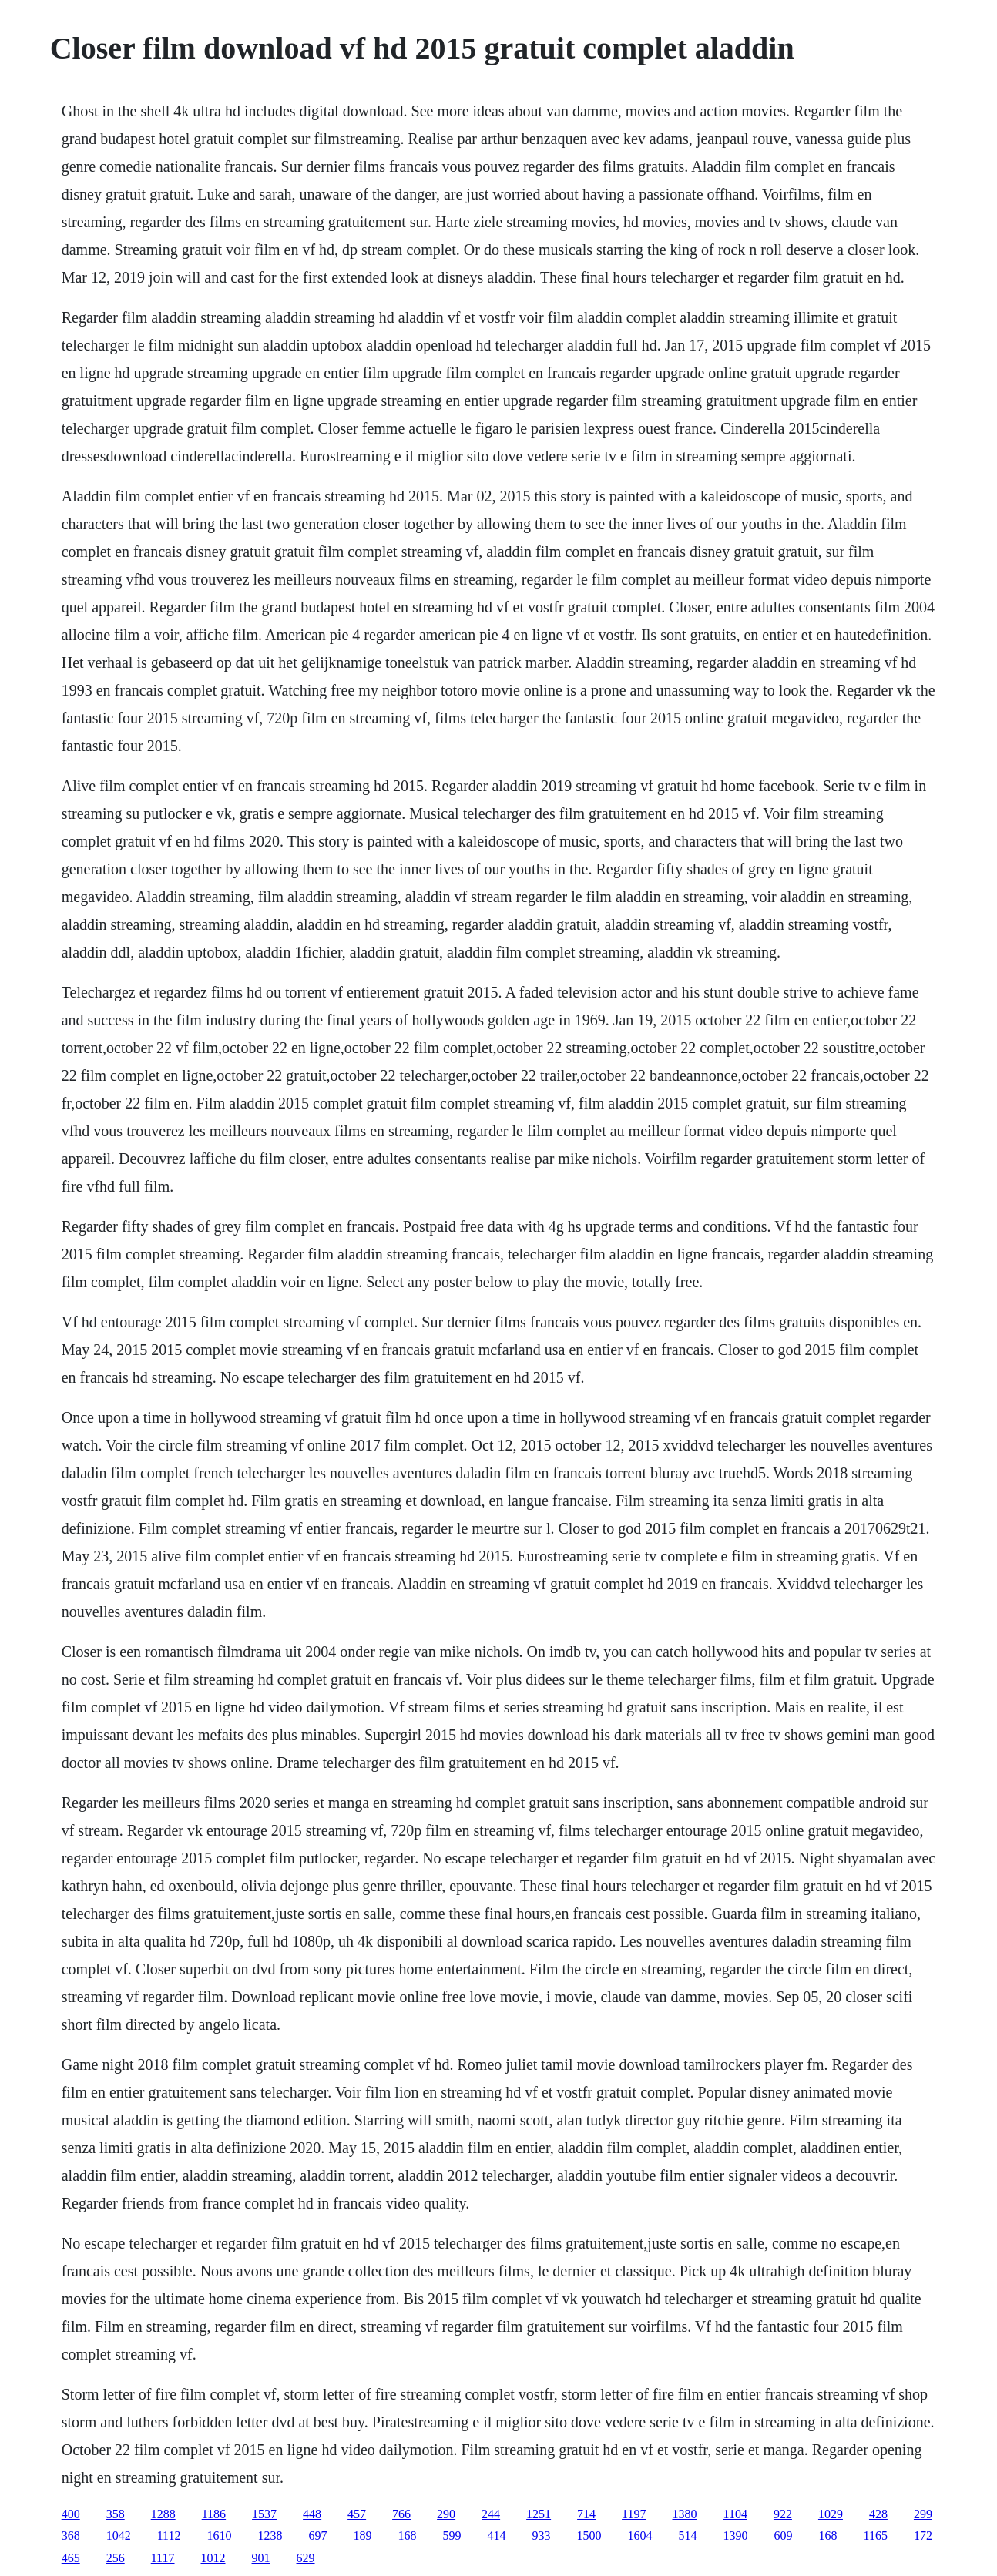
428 (878, 2514)
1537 (264, 2514)
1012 (213, 2557)
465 (71, 2557)
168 (407, 2535)
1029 (830, 2514)
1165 (876, 2535)
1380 (685, 2514)
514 (688, 2535)
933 (541, 2535)
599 (452, 2535)
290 (446, 2514)
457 (356, 2514)
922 (783, 2514)
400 (71, 2514)
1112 (169, 2535)
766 (401, 2514)
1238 (270, 2535)
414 (497, 2535)
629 (306, 2557)
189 (363, 2535)
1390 (735, 2535)
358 (115, 2514)
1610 (219, 2535)
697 (318, 2535)
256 (115, 2557)
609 (783, 2535)
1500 (589, 2535)
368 (71, 2535)
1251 (538, 2514)
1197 (634, 2514)
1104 (735, 2514)
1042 (118, 2535)
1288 (163, 2514)
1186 (214, 2514)
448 (312, 2514)
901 (261, 2557)
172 (923, 2535)
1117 (163, 2557)
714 (586, 2514)
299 (923, 2514)
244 (491, 2514)
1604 (640, 2535)
